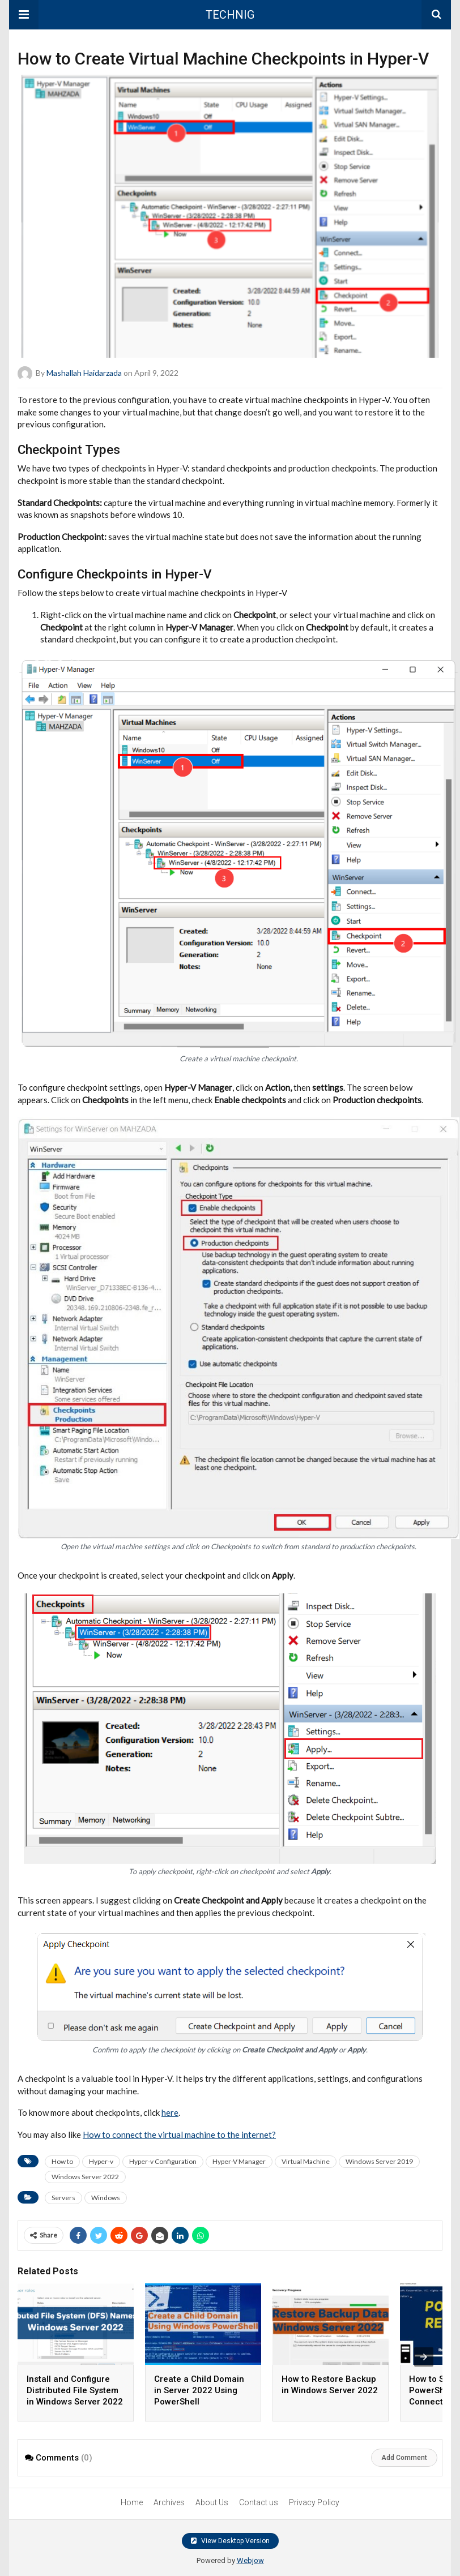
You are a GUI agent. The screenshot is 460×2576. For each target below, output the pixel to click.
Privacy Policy (314, 2502)
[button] (24, 14)
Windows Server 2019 (379, 2161)
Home (132, 2502)
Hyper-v (101, 2161)
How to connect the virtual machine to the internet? (179, 2134)
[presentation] (423, 2357)
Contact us (258, 2502)
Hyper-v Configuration (163, 2161)
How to (62, 2161)
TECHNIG (230, 15)
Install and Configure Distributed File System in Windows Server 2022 (75, 2390)
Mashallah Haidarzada (84, 373)
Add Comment (404, 2458)
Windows (105, 2197)
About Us (211, 2502)
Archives (169, 2502)
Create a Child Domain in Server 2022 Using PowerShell (199, 2390)
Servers (63, 2197)
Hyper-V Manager (239, 2161)
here (169, 2112)
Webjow (250, 2560)
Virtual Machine (306, 2161)
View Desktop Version (230, 2541)
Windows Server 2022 (85, 2176)
